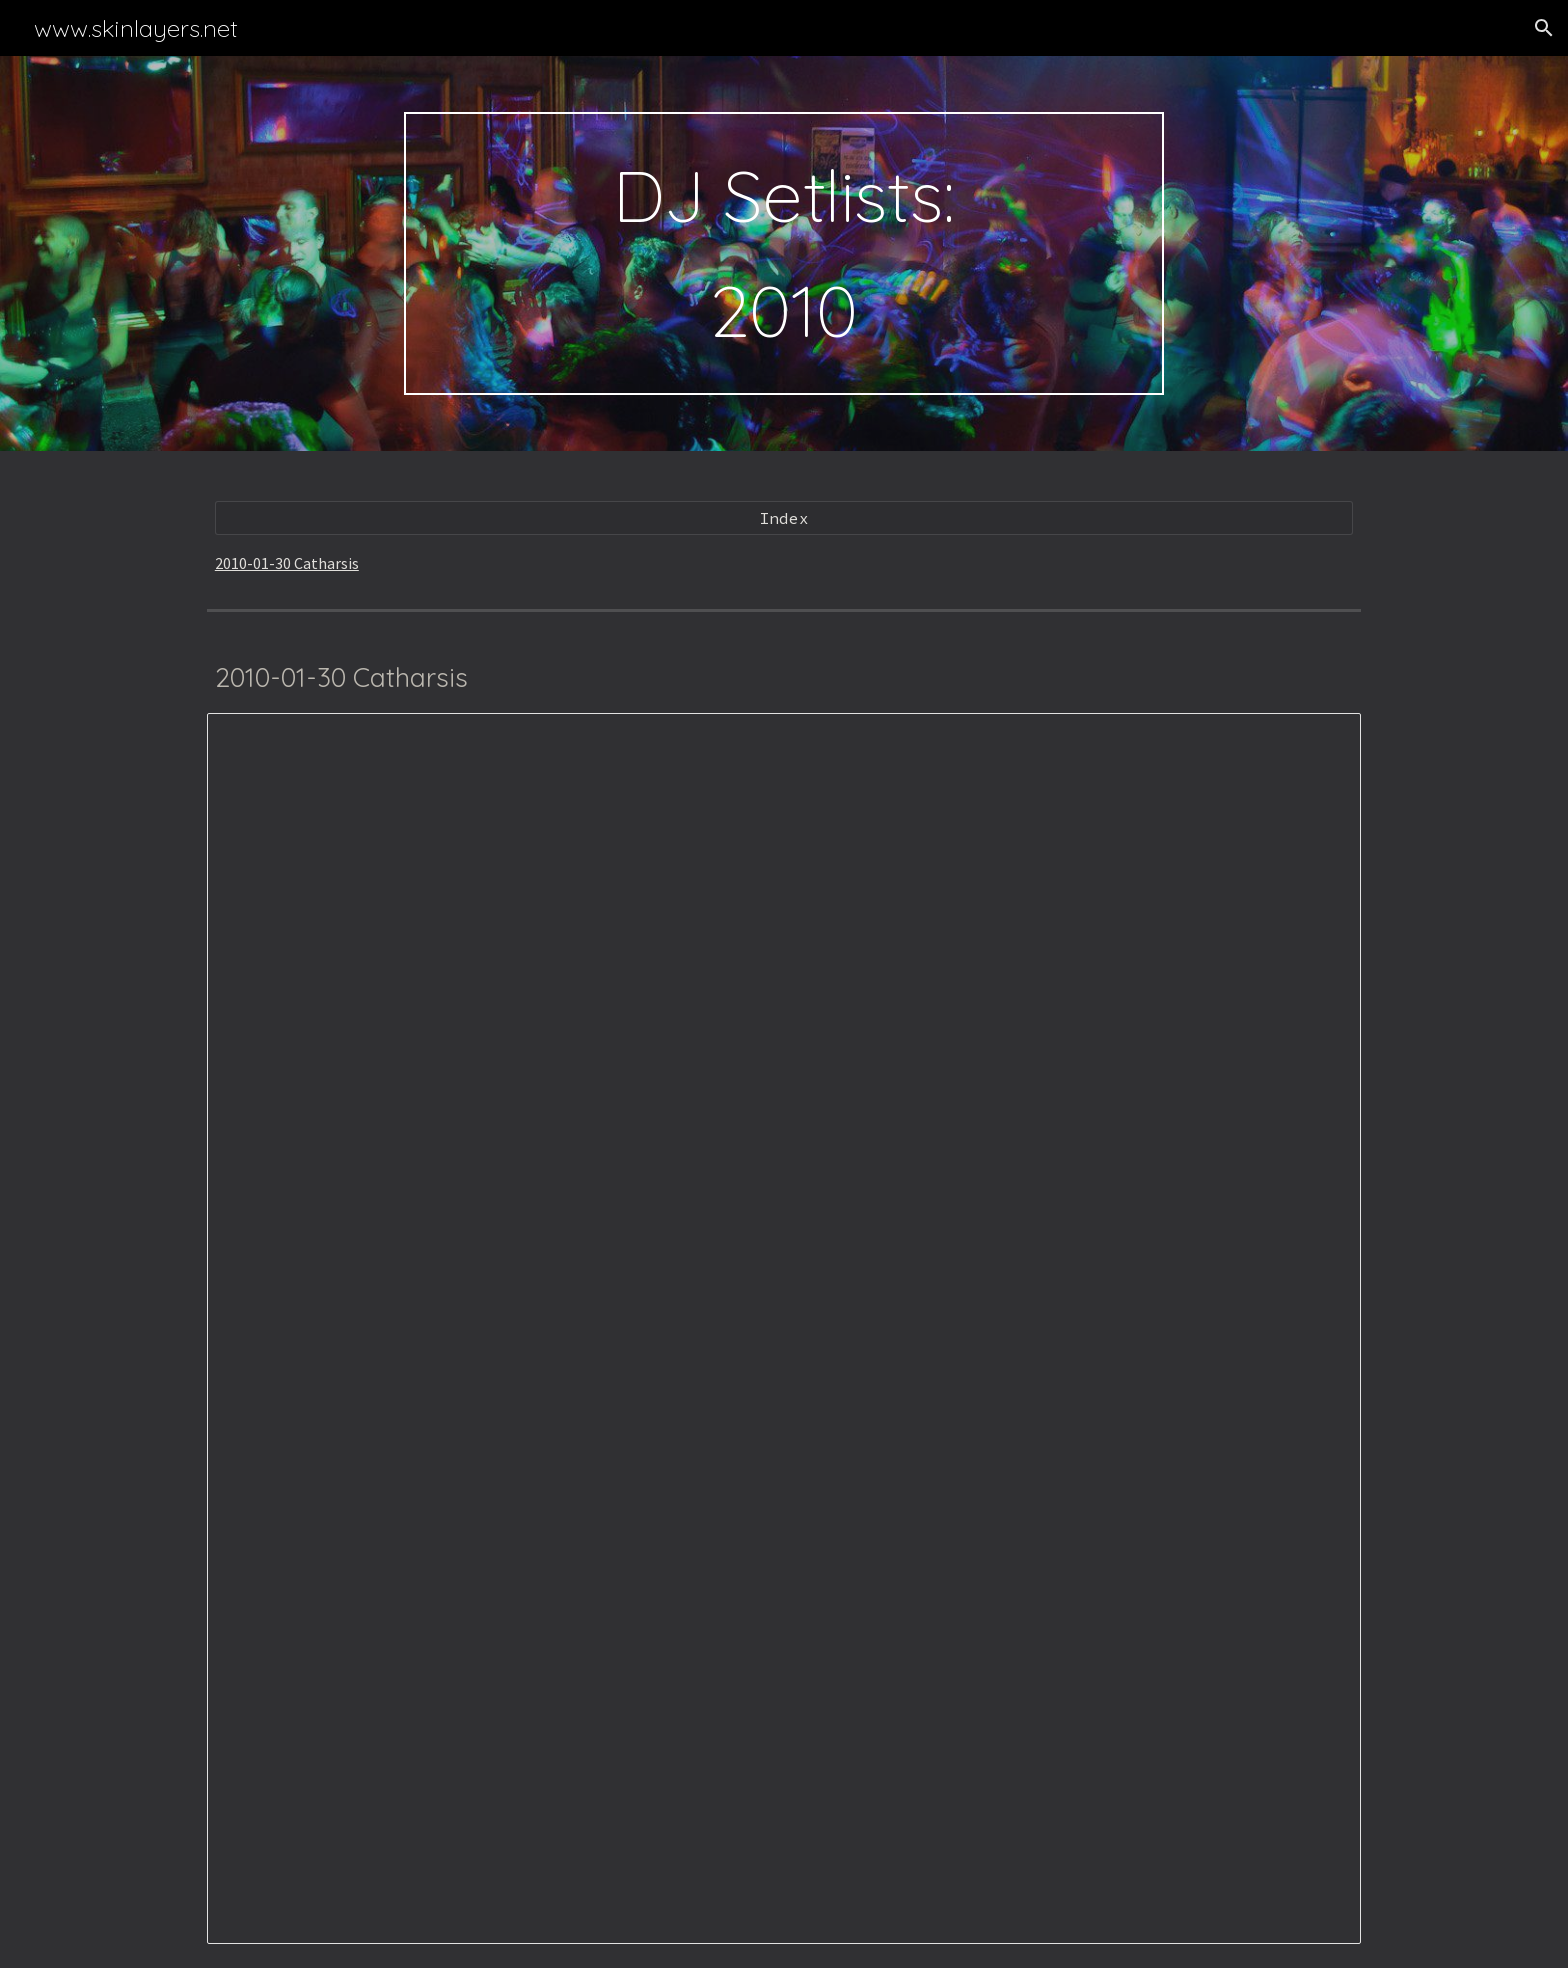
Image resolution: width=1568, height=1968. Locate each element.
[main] (784, 253)
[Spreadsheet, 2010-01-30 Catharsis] (784, 1328)
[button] (1544, 28)
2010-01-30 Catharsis (287, 563)
